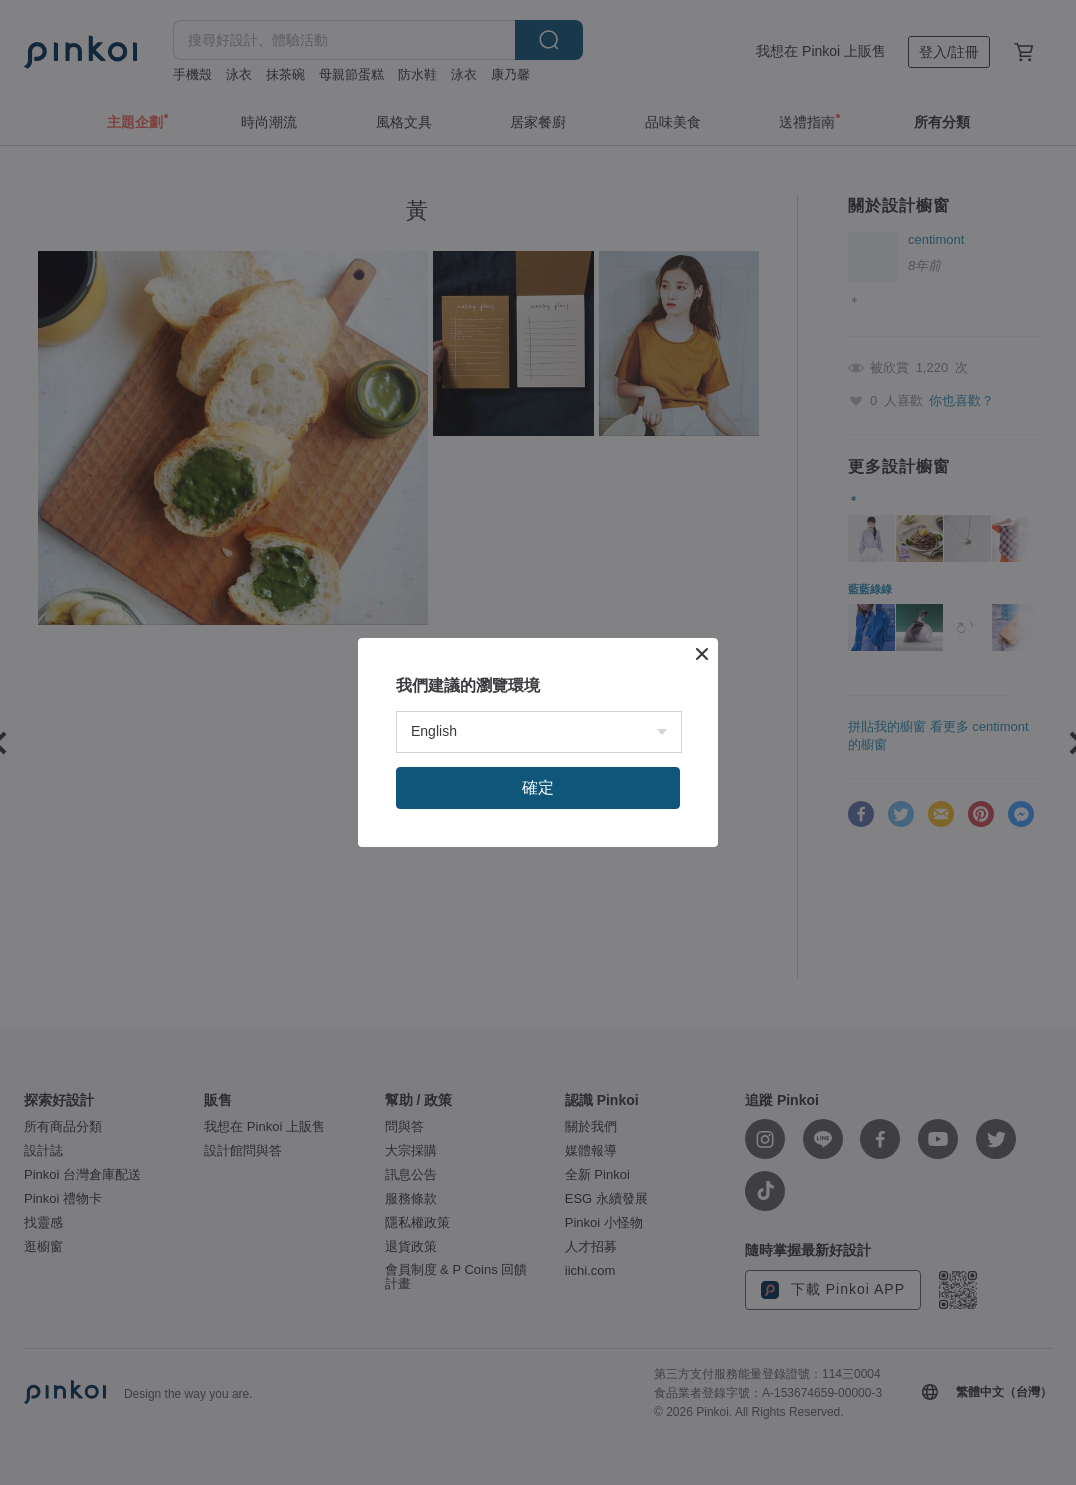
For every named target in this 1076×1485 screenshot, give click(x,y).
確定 (538, 787)
